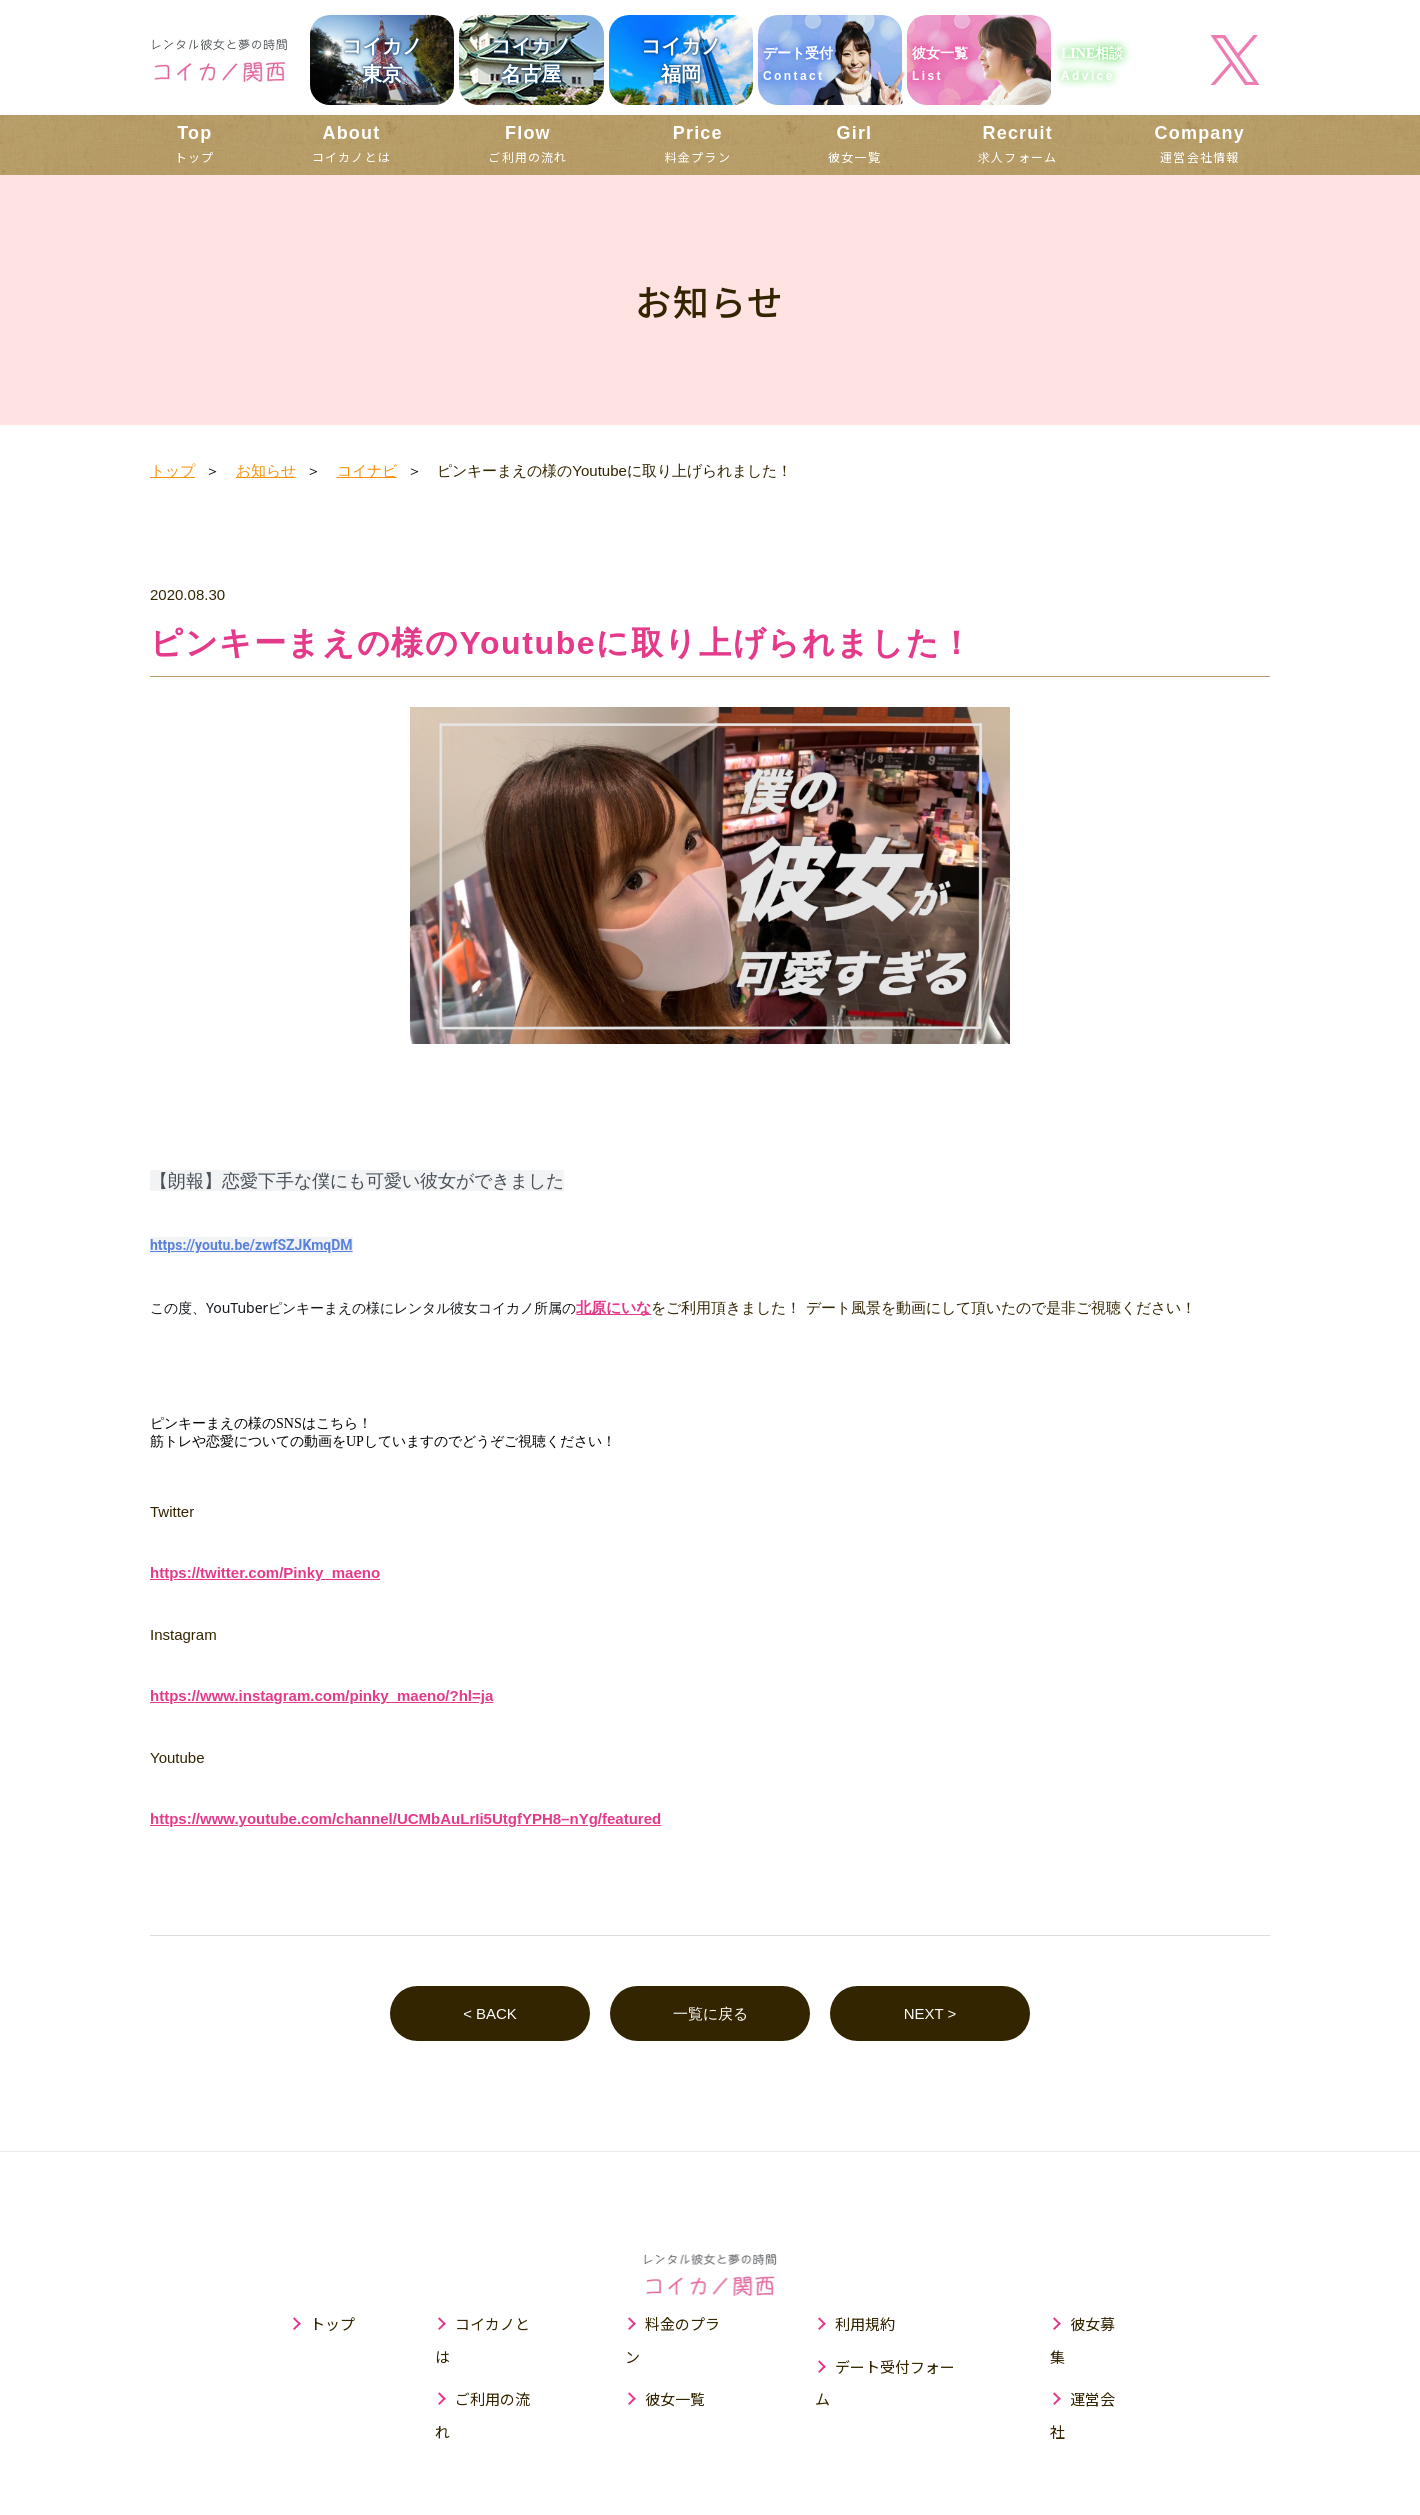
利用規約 (865, 2323)
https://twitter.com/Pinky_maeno (265, 1572)
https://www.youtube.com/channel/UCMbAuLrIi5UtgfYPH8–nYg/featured (405, 1818)
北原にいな (613, 1307)
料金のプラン (690, 2323)
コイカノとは (351, 143)
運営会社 (1100, 2366)
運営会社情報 (1200, 143)
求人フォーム (1017, 143)
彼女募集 (1100, 2323)
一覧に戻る (710, 2013)
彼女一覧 (854, 143)
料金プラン (698, 143)
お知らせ (266, 470)
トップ (195, 143)
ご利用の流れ (527, 143)
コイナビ (367, 470)
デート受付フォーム (902, 2366)
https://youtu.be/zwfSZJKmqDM (251, 1245)
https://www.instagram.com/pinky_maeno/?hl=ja (321, 1695)
